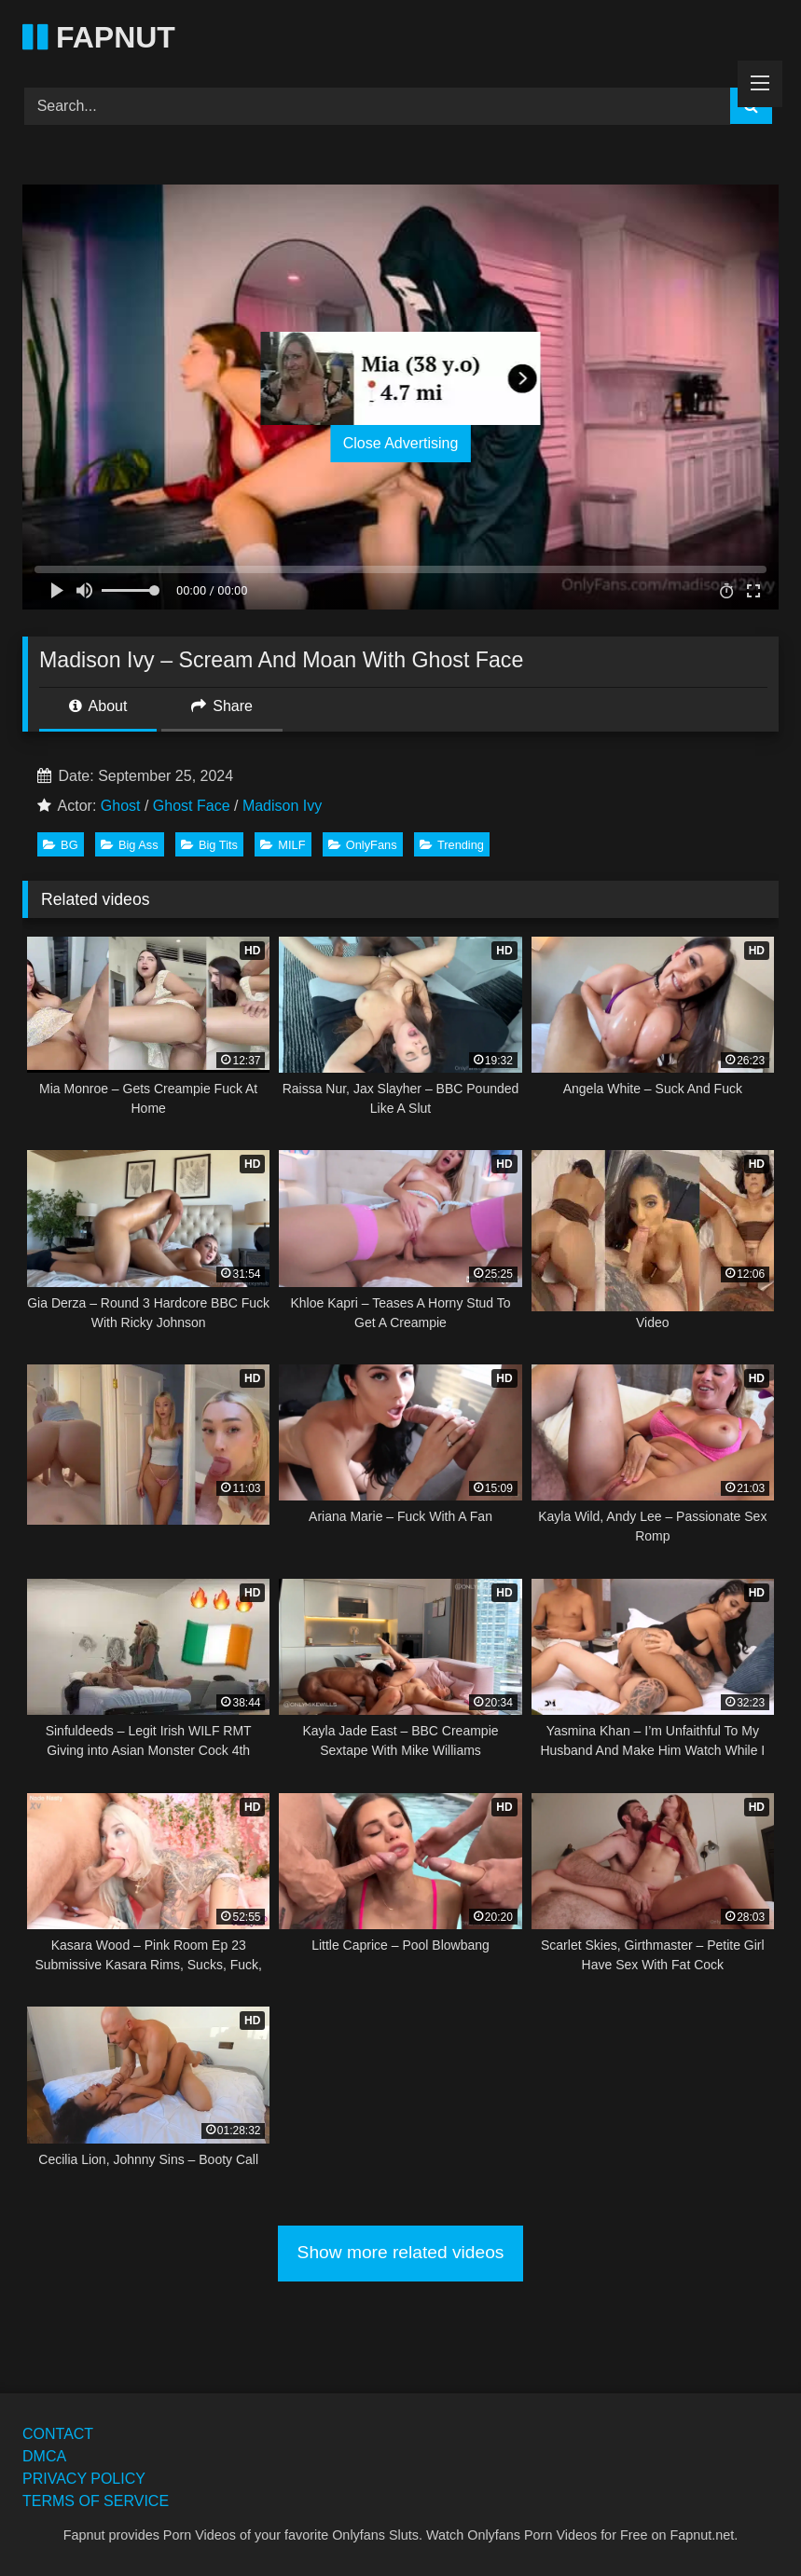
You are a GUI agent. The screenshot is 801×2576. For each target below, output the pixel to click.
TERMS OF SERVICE (95, 2501)
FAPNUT (98, 37)
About (98, 706)
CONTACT (57, 2434)
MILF (282, 845)
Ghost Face (191, 806)
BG (60, 845)
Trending (452, 845)
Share (222, 706)
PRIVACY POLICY (83, 2479)
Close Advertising (401, 443)
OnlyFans (362, 845)
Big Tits (209, 845)
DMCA (44, 2456)
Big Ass (130, 845)
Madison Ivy (282, 806)
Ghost (121, 806)
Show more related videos (400, 2252)
